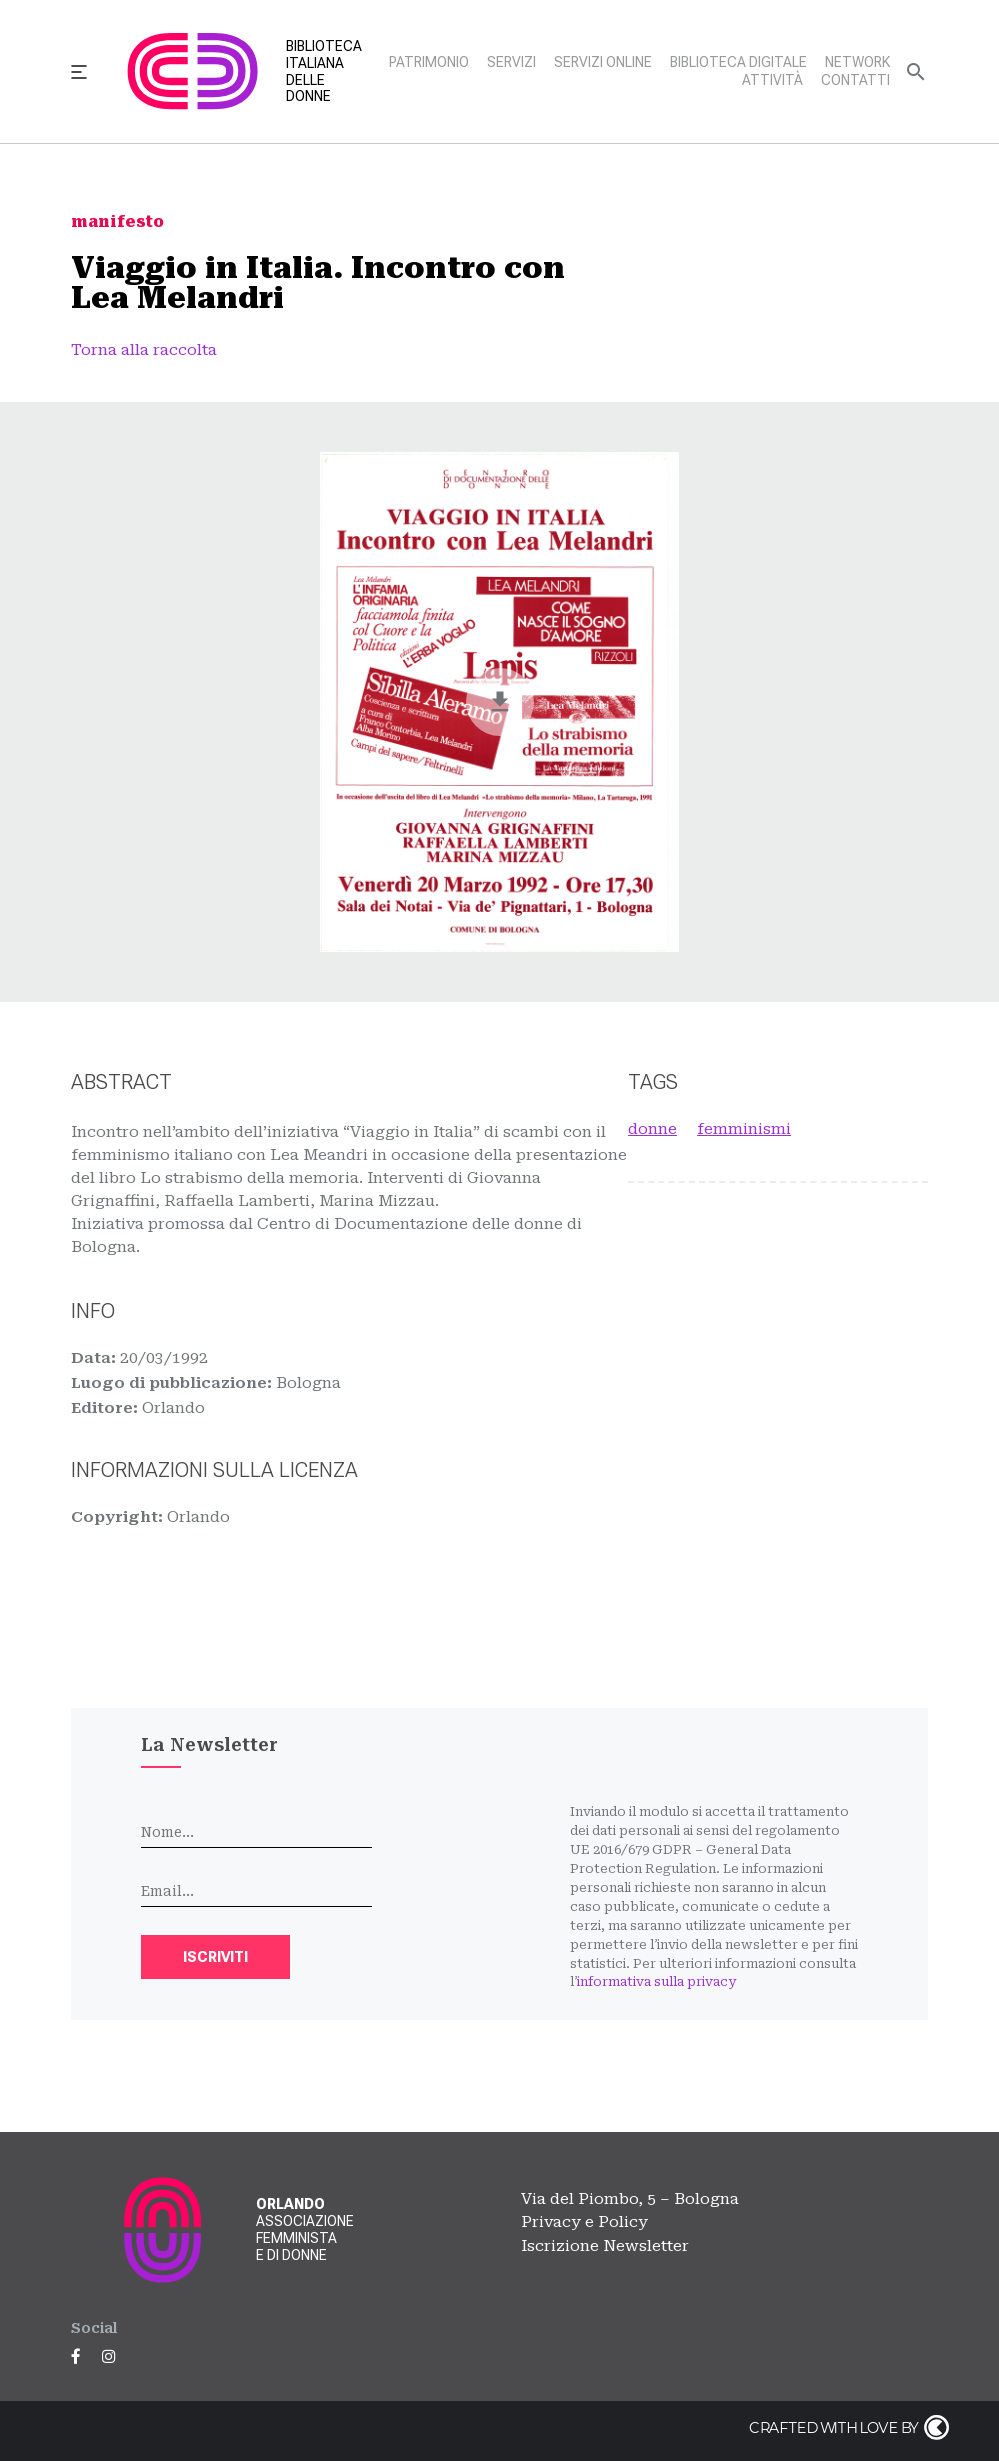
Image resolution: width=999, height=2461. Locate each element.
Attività (772, 80)
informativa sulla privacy (656, 1981)
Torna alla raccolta (144, 350)
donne (652, 1129)
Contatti (855, 80)
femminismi (744, 1129)
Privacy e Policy (584, 2222)
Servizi (511, 62)
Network (857, 62)
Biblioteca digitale (738, 62)
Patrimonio (429, 62)
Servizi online (603, 62)
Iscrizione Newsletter (605, 2246)
